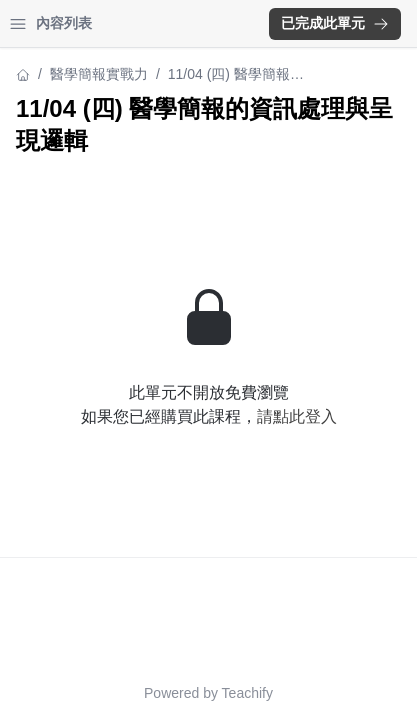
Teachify (247, 693)
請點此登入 (297, 416)
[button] (335, 24)
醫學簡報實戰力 (99, 74)
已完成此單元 (335, 23)
